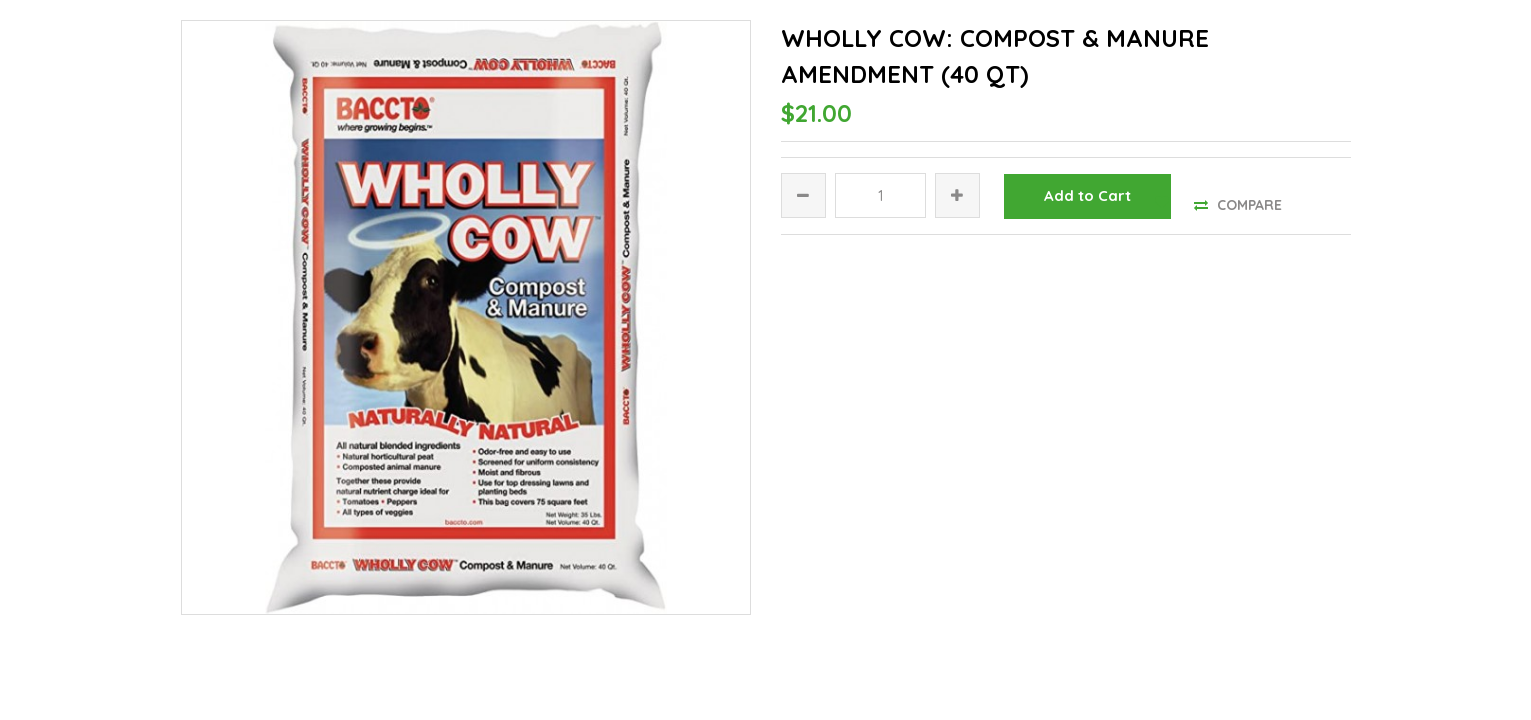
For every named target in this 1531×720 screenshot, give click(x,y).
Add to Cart (1087, 195)
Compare (1238, 205)
